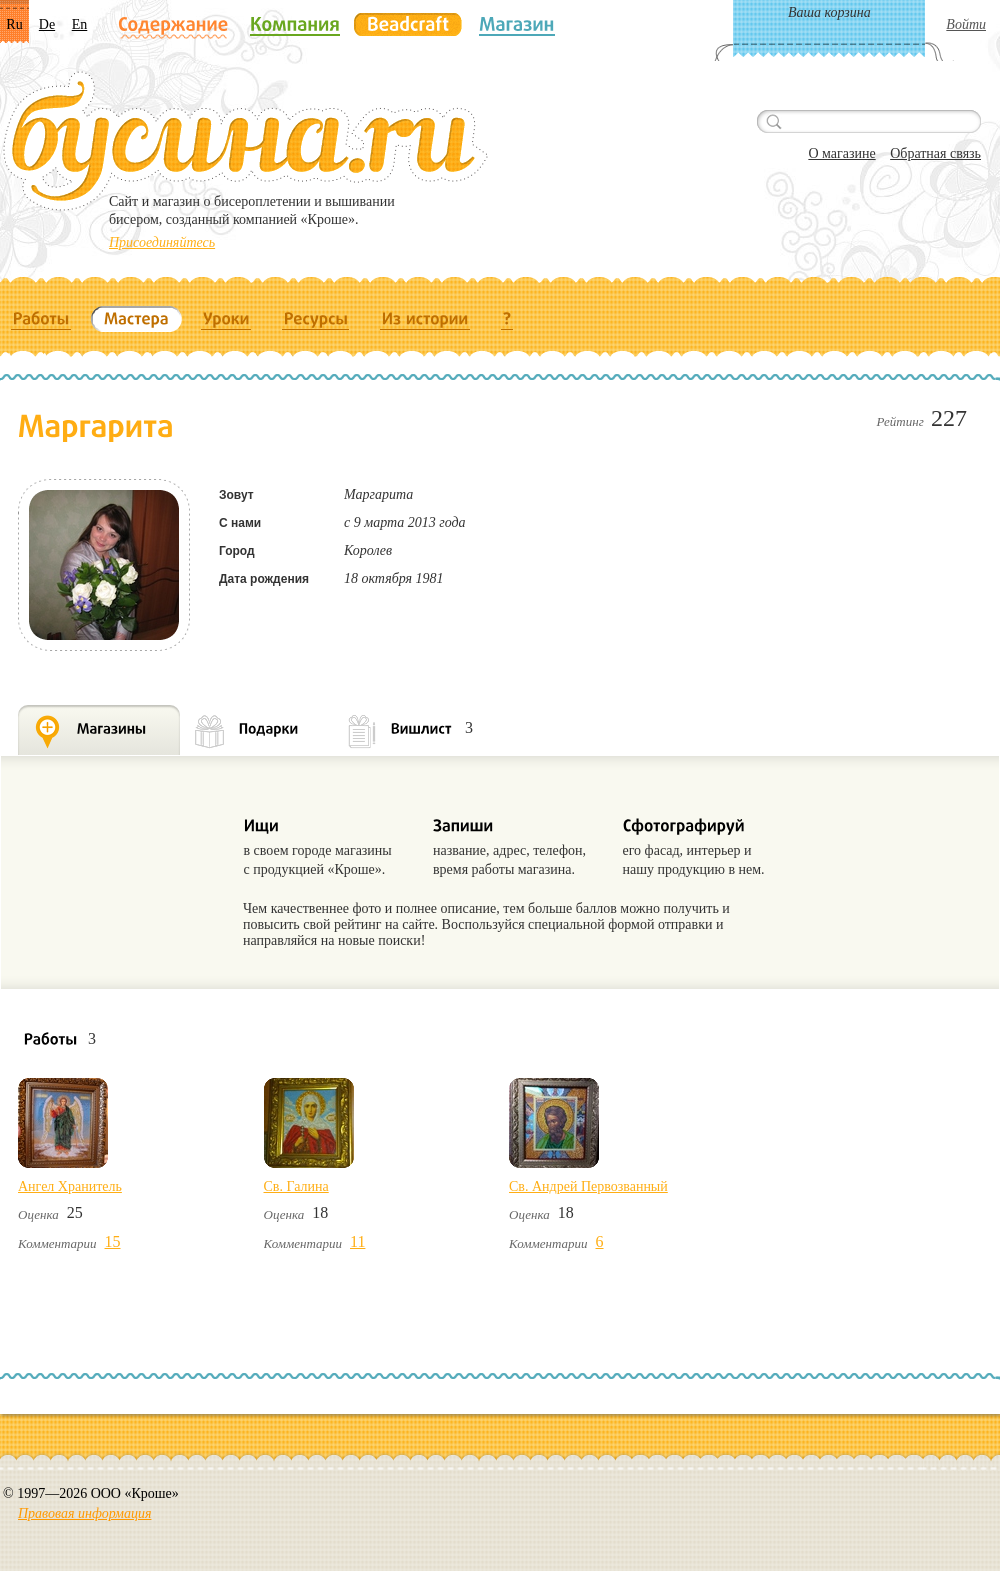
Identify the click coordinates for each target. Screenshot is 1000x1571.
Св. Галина (296, 1186)
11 (357, 1241)
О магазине (841, 153)
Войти (966, 24)
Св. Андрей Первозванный (588, 1186)
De (47, 24)
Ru (14, 24)
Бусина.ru (245, 141)
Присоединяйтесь (162, 242)
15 (113, 1241)
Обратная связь (935, 153)
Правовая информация (84, 1513)
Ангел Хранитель (70, 1186)
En (80, 24)
